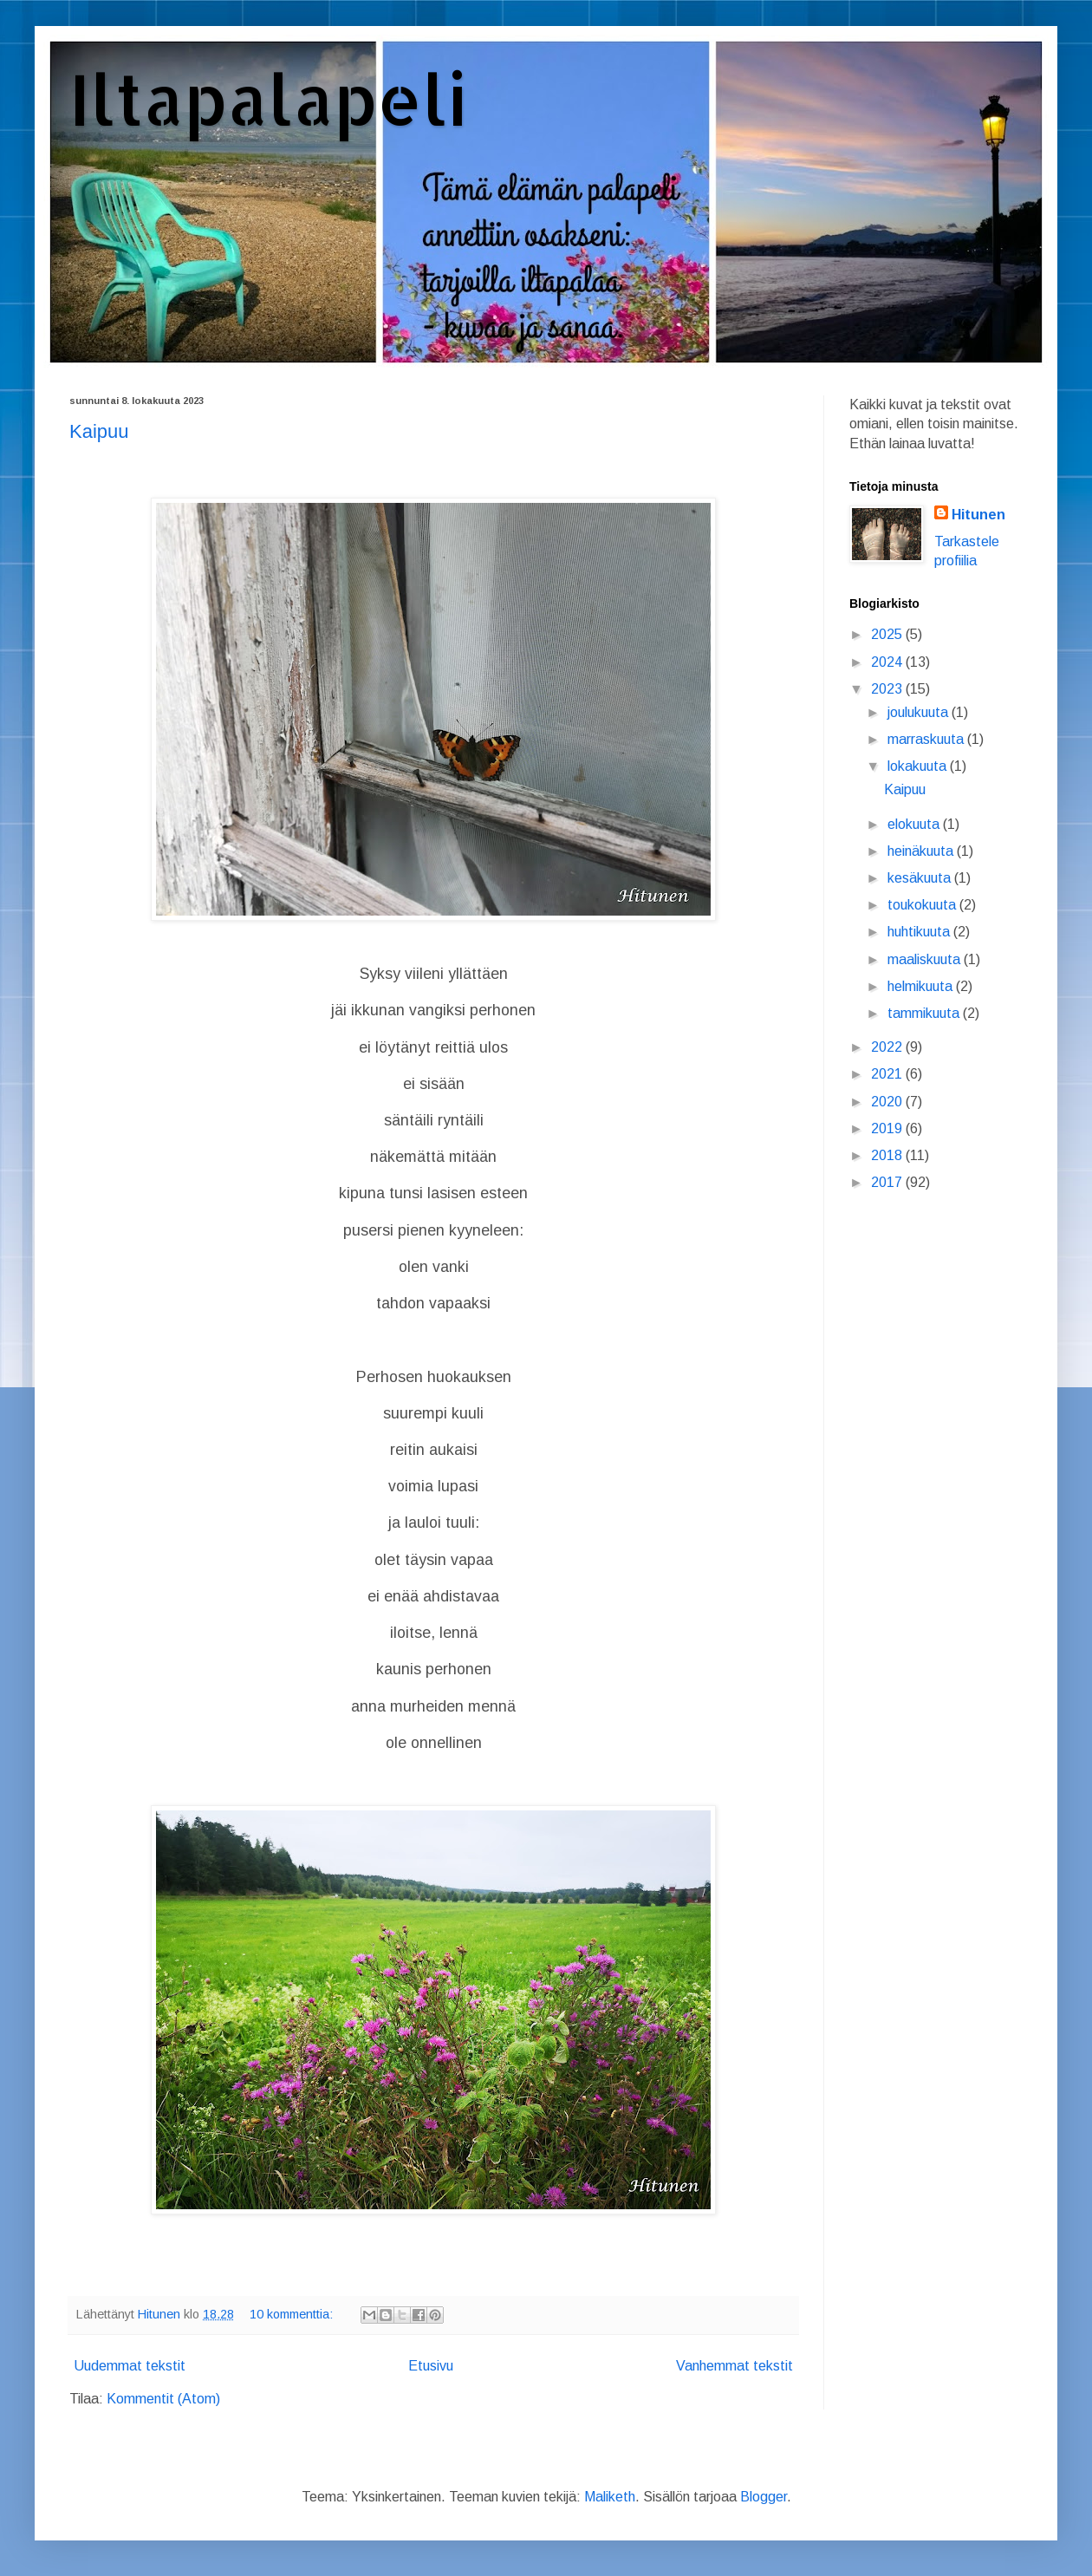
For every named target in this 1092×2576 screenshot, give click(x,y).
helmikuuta (921, 986)
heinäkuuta (922, 851)
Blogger (763, 2496)
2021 (888, 1073)
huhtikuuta (920, 931)
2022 (888, 1047)
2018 (888, 1155)
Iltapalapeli (268, 98)
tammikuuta (925, 1013)
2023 (888, 688)
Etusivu (430, 2365)
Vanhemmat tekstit (734, 2365)
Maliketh (609, 2496)
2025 (888, 634)
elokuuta (915, 824)
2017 (888, 1182)
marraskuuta (927, 739)
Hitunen (978, 514)
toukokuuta (923, 904)
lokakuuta (918, 766)
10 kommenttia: (293, 2314)
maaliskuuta (925, 959)
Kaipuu (99, 431)
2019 (888, 1128)
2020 (888, 1101)
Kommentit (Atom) (163, 2398)
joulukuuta (919, 712)
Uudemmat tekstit (129, 2365)
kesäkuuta (920, 878)
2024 (888, 662)
